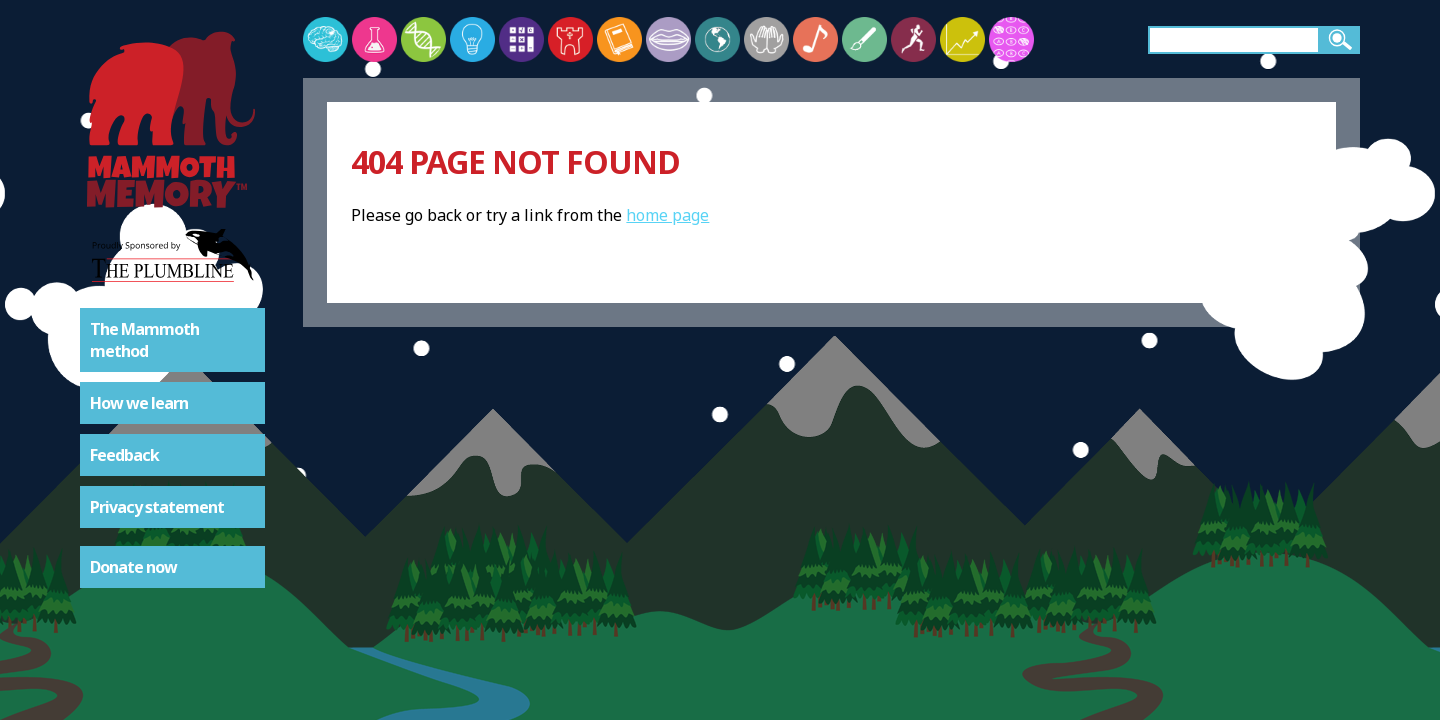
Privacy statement (157, 507)
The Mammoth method (144, 340)
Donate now (133, 567)
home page (667, 215)
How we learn (139, 403)
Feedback (124, 455)
